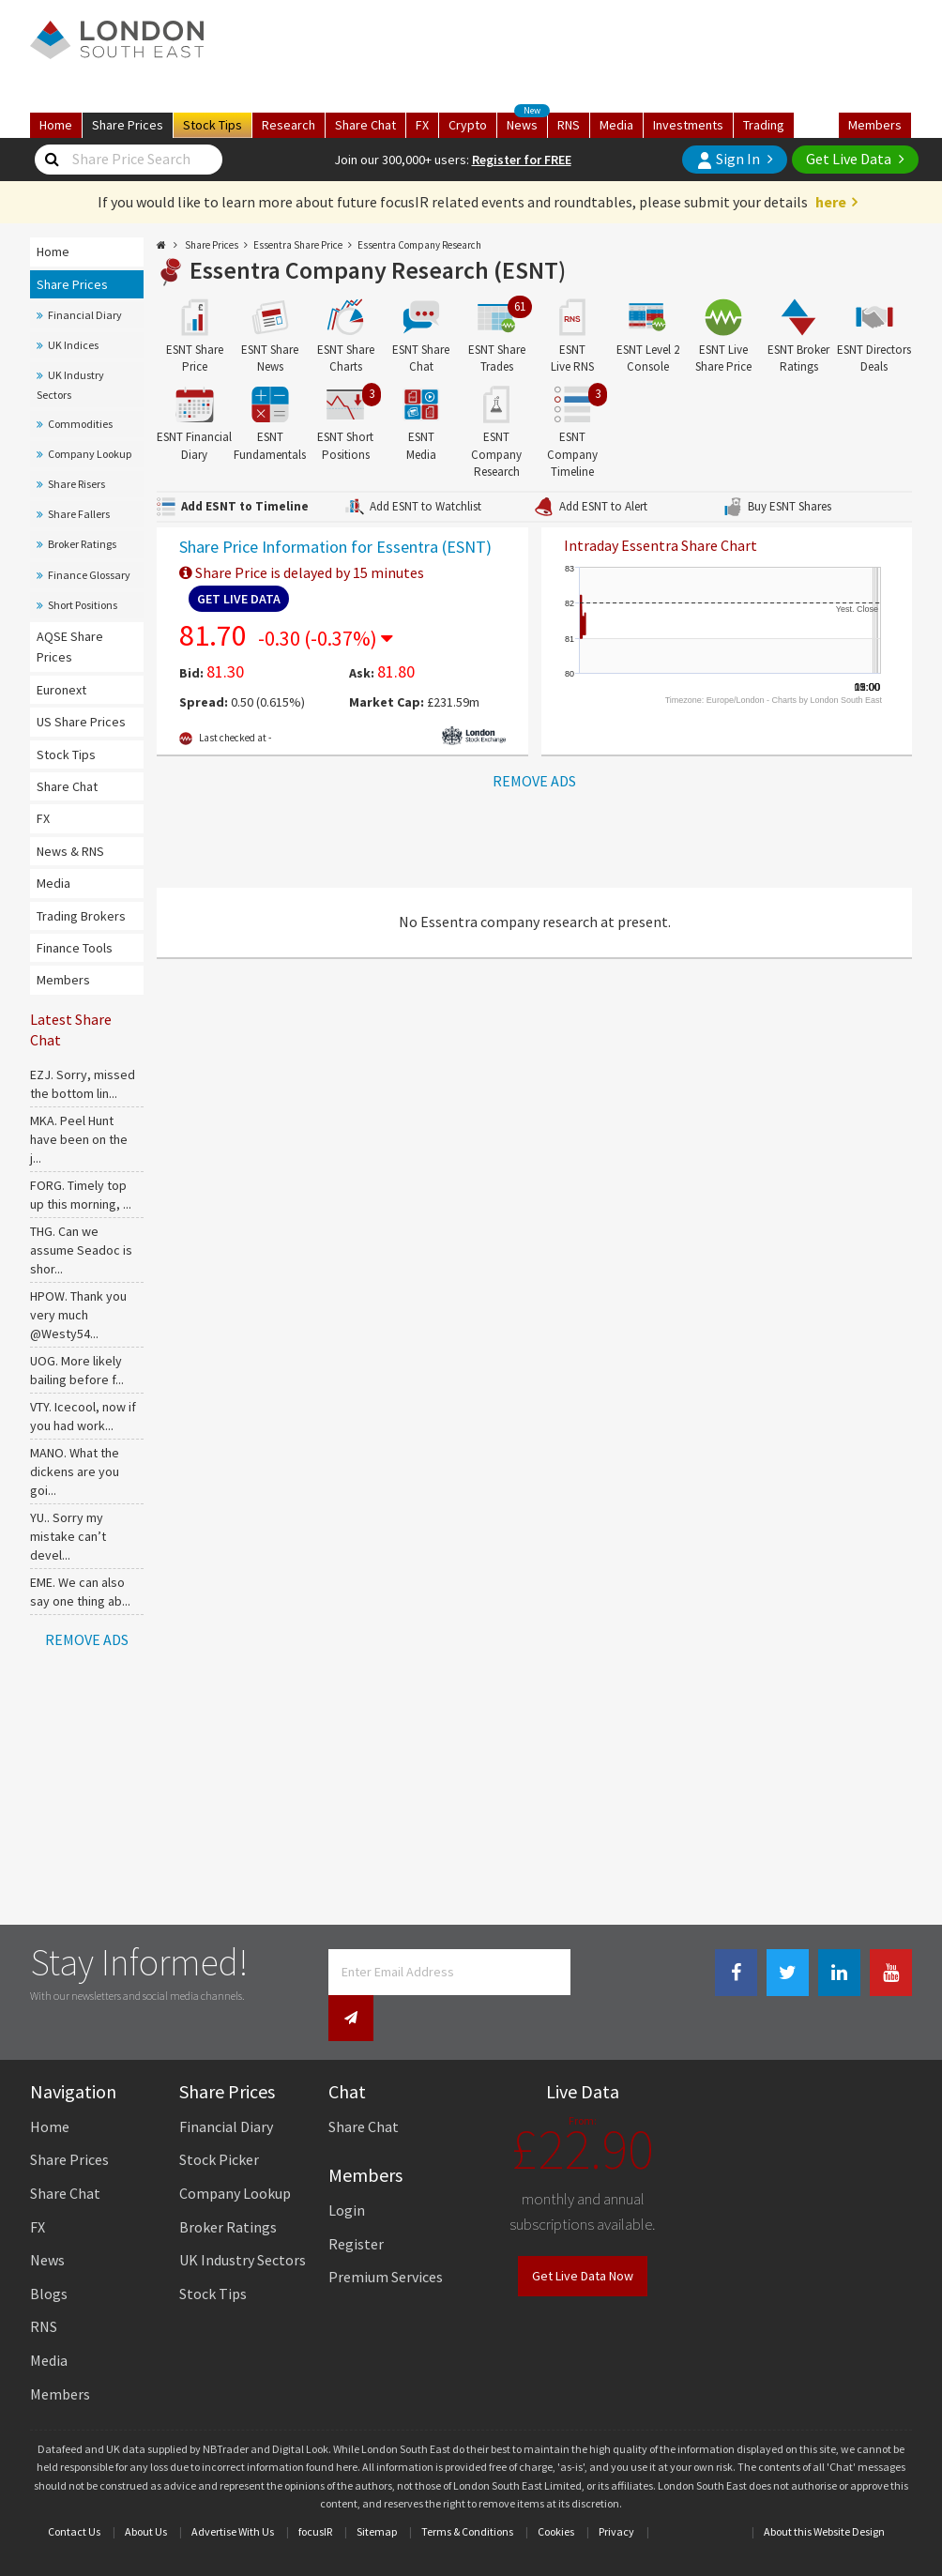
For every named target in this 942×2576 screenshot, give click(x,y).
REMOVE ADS (87, 1639)
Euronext (61, 689)
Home (55, 124)
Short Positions (82, 605)
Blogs (49, 2253)
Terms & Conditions (467, 2491)
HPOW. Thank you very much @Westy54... (78, 1315)
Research (288, 124)
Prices (127, 124)
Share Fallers (79, 514)
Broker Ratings (82, 544)
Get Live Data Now (582, 2235)
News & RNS (70, 851)
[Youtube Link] (891, 1973)
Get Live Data (848, 158)
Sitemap (377, 2491)
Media (616, 124)
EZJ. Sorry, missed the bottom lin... (82, 1084)
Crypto (467, 124)
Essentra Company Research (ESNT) (378, 269)
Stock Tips (66, 754)
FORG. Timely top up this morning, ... (80, 1194)
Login (346, 2169)
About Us (146, 2491)
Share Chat (67, 786)
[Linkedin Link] (839, 1973)
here (830, 201)
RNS (568, 124)
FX (422, 124)
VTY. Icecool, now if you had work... (83, 1416)
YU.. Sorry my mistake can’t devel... (68, 1536)
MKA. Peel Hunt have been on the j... (79, 1139)
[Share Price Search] (51, 160)
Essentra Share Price (297, 245)
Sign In (728, 159)
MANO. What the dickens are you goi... (74, 1471)
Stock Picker (219, 2120)
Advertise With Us (232, 2491)
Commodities (80, 424)
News (527, 123)
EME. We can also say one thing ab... (80, 1591)
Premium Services (385, 2236)
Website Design (849, 2491)
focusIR (315, 2491)
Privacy (616, 2491)
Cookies (556, 2491)
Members (875, 124)
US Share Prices (81, 721)
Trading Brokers (81, 915)
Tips (212, 124)
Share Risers (76, 484)
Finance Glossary (89, 575)
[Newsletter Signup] (592, 1972)
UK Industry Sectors (70, 384)
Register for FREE (521, 159)
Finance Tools (75, 947)
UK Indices (73, 345)
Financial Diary (85, 315)
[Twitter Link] (788, 1973)
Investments (688, 124)
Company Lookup (89, 454)
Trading (763, 124)
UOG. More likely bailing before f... (77, 1370)
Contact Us (74, 2491)
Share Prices (72, 284)
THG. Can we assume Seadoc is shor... (81, 1250)
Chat (365, 124)
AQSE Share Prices (70, 646)
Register (356, 2203)
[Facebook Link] (736, 1973)
